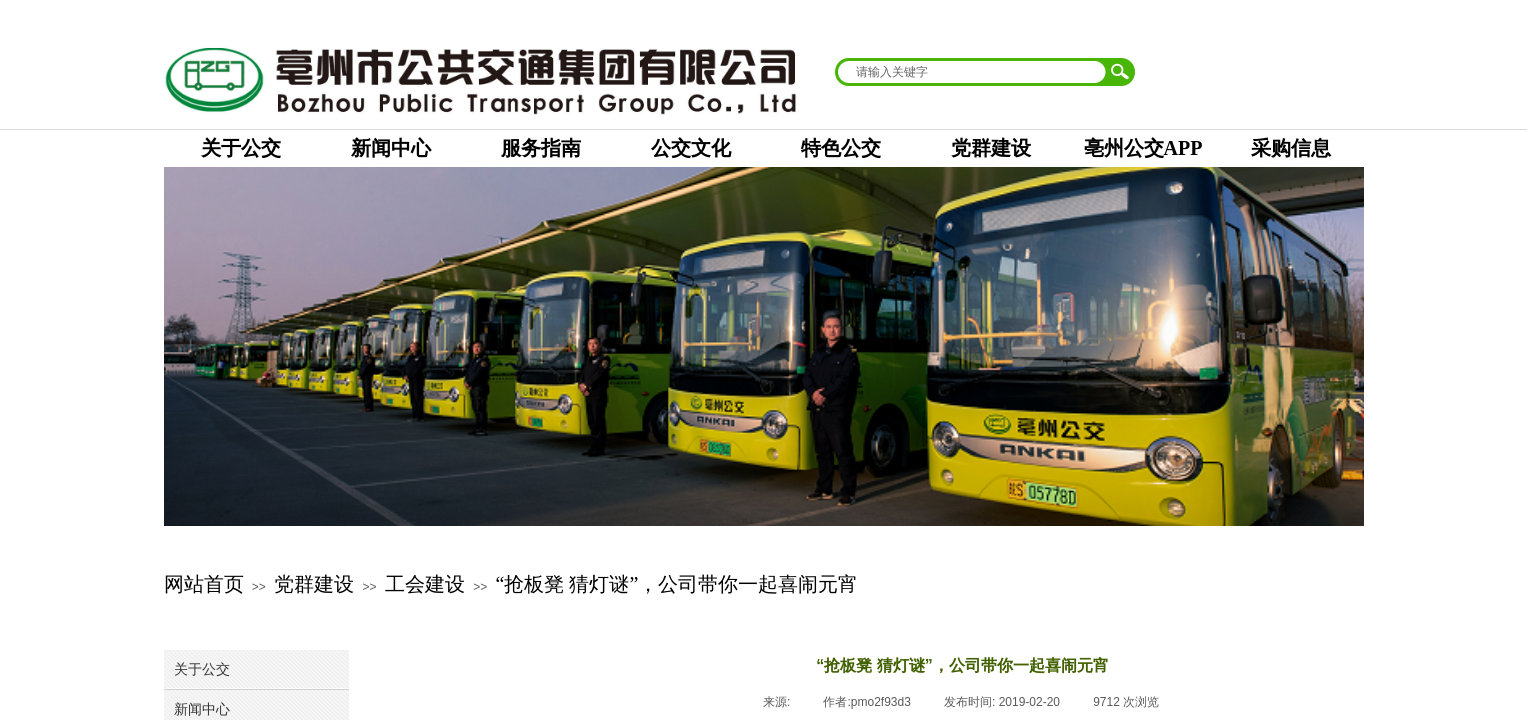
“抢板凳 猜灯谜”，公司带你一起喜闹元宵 (677, 584)
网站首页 (204, 584)
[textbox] (972, 72)
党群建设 (314, 584)
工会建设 (425, 584)
